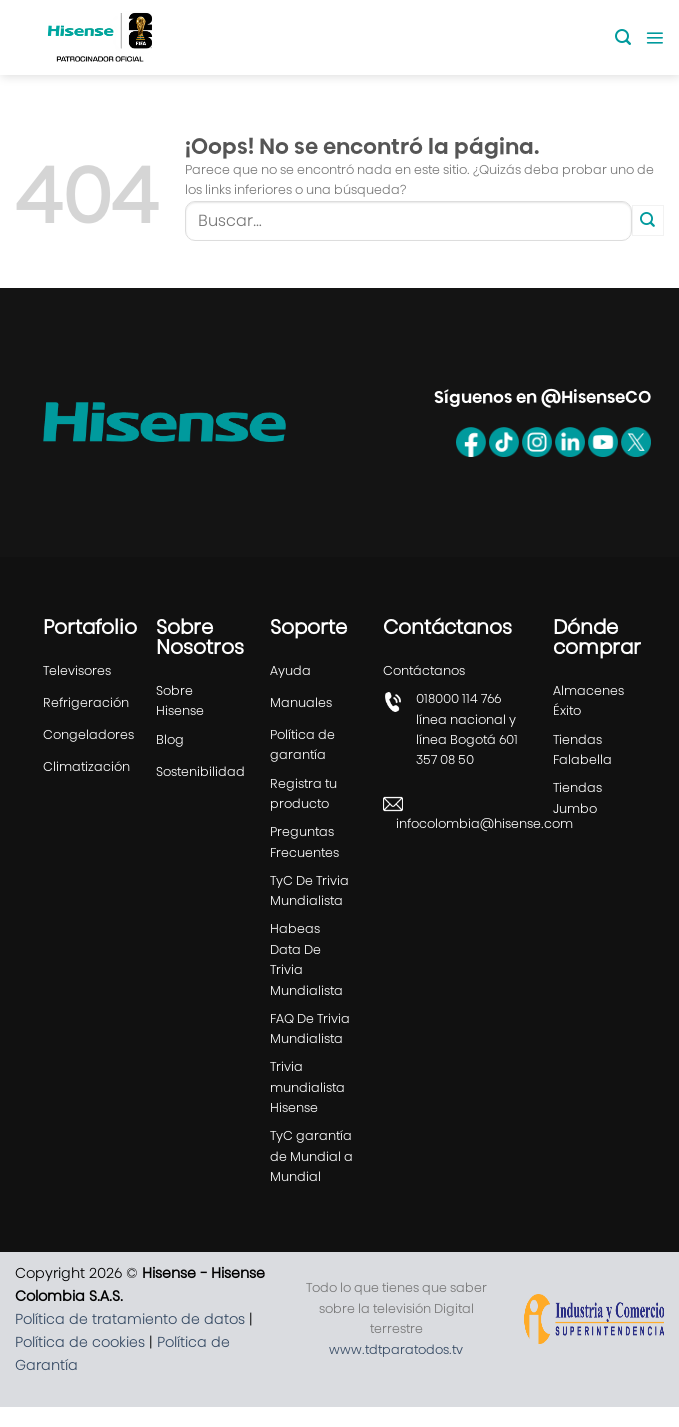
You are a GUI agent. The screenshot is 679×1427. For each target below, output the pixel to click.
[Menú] (654, 37)
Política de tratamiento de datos (130, 1319)
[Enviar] (648, 221)
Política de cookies (80, 1342)
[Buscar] (623, 37)
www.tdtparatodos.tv (396, 1349)
